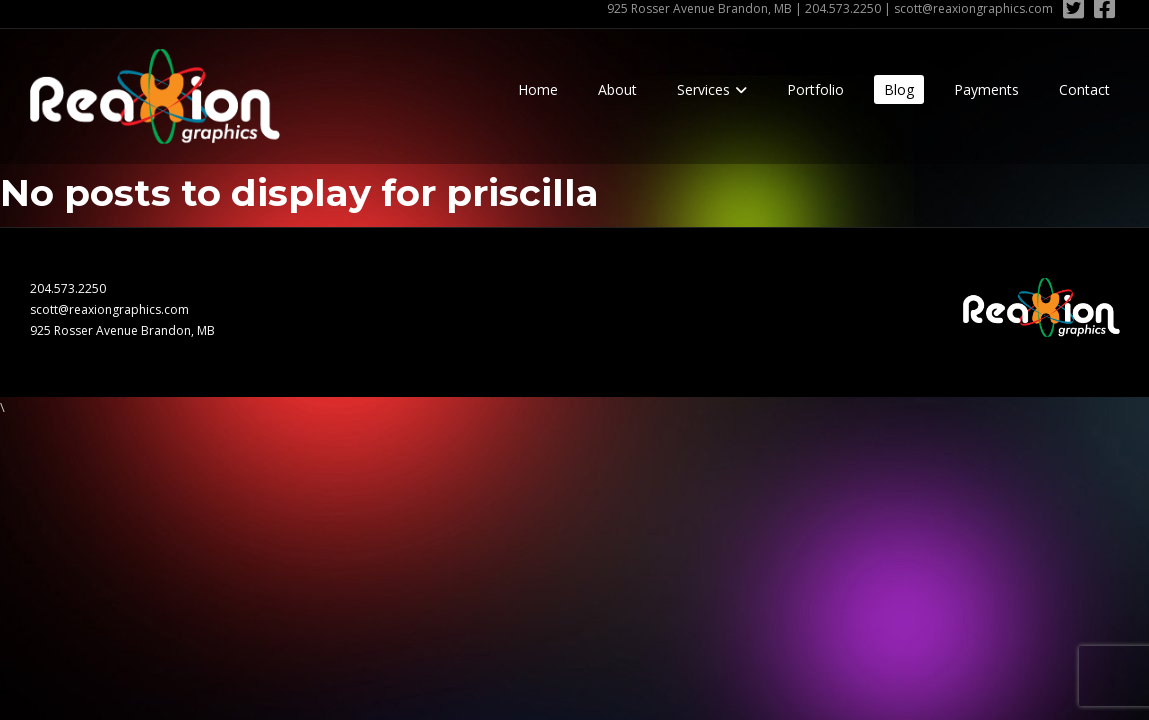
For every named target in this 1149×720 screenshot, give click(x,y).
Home (538, 89)
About (617, 89)
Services (703, 89)
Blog (899, 89)
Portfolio (815, 89)
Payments (986, 89)
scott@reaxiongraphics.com (973, 8)
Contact (1084, 89)
